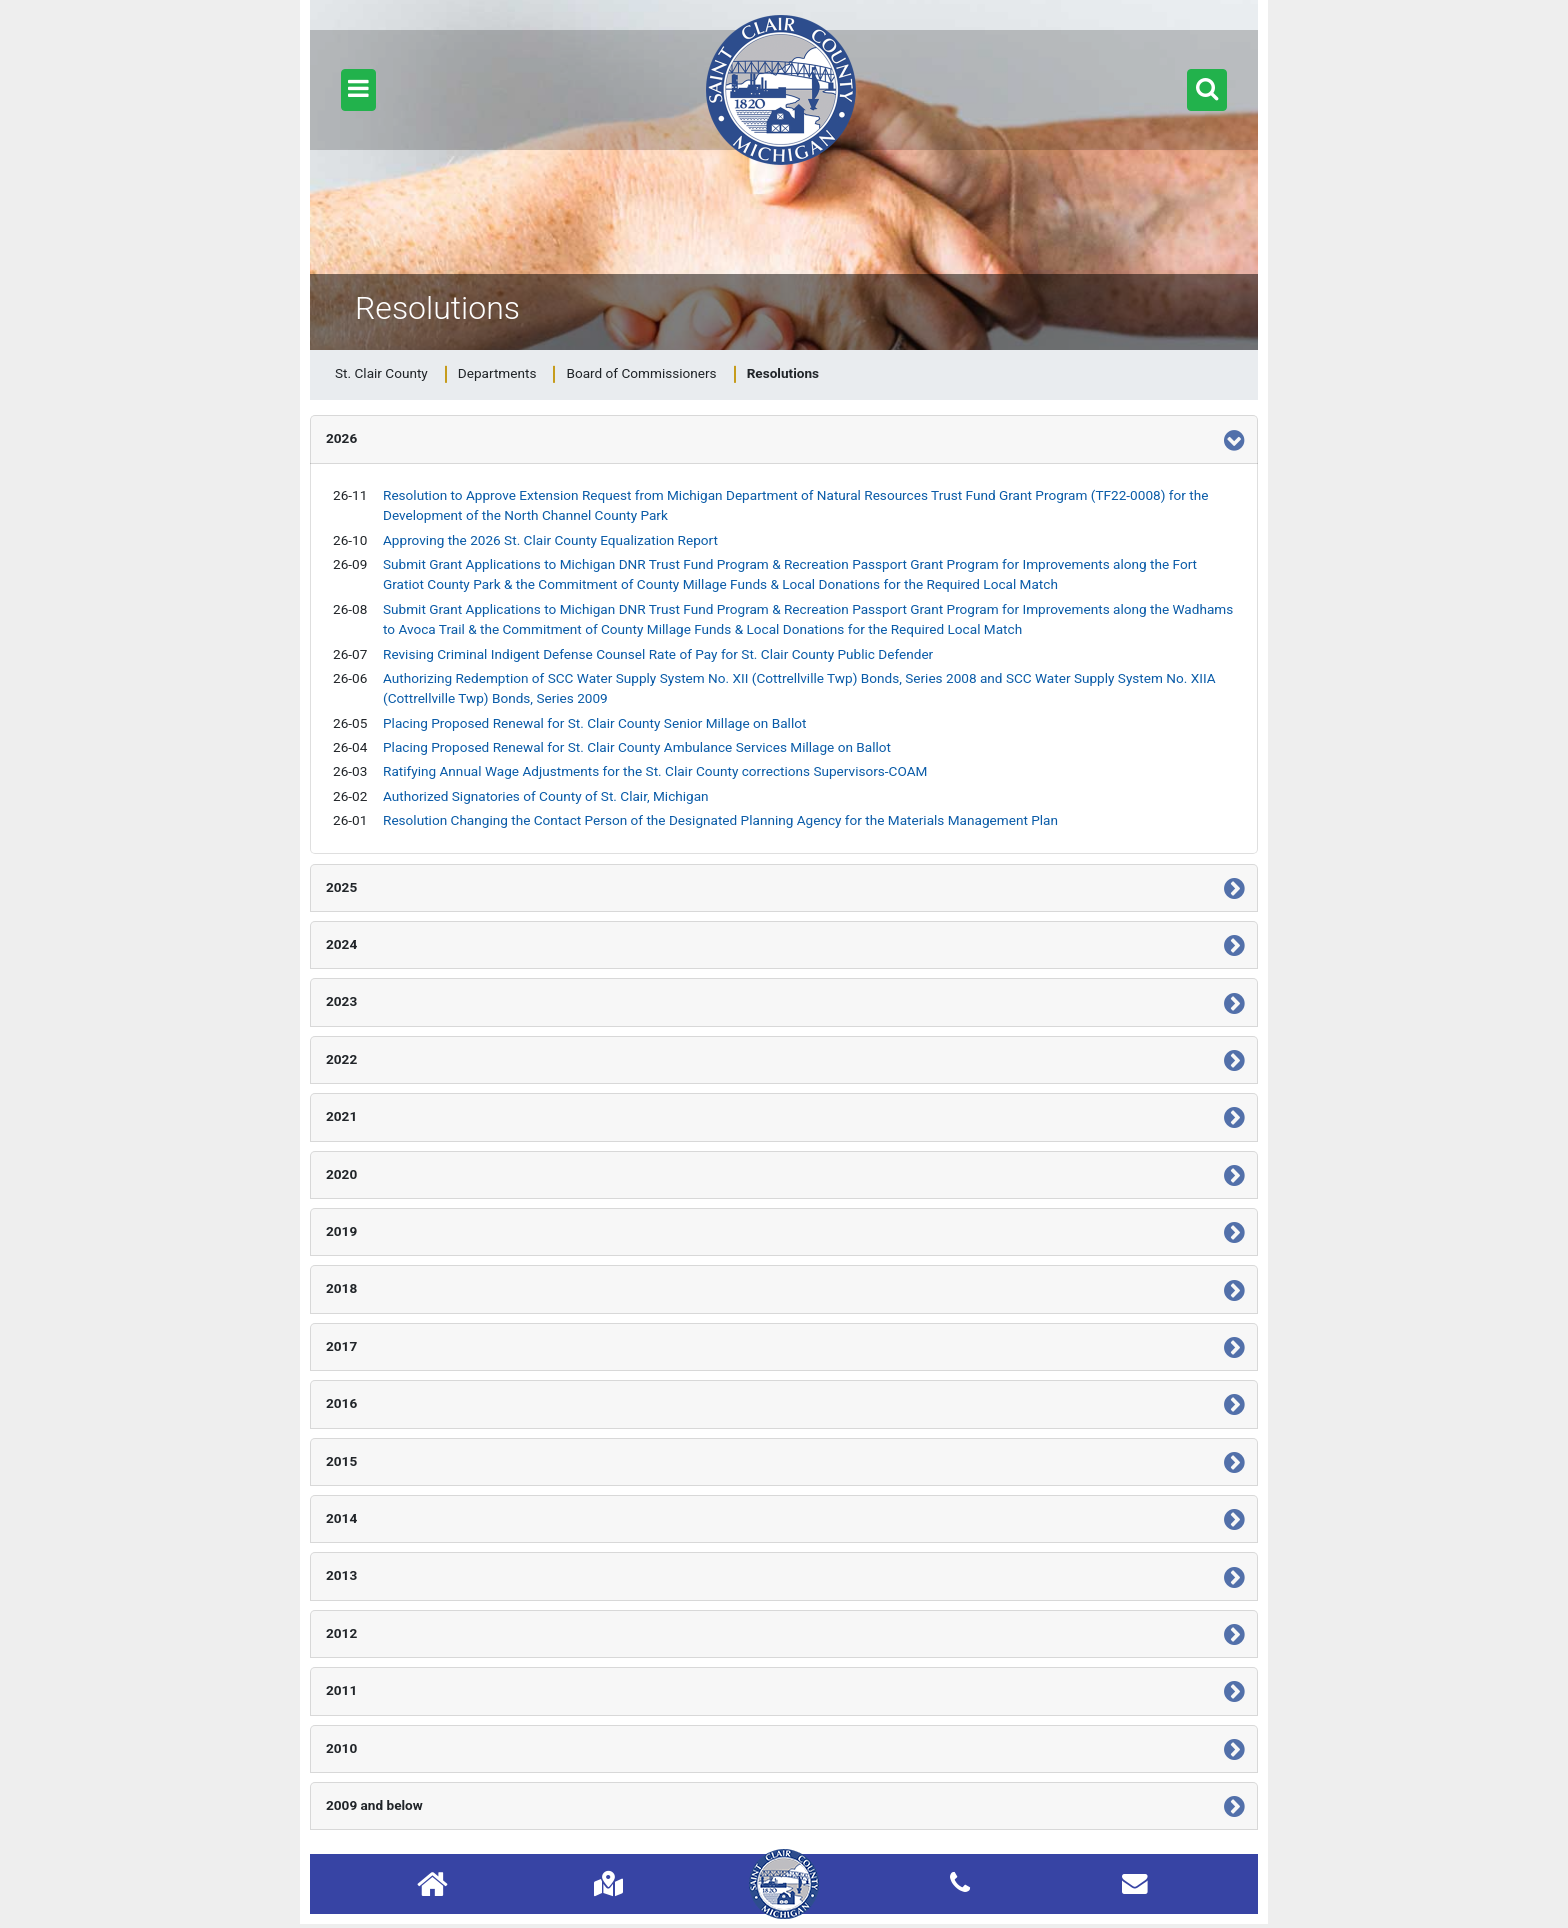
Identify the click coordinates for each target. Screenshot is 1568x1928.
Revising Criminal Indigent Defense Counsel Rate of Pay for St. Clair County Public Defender (658, 654)
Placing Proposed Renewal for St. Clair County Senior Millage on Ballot (594, 723)
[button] (358, 90)
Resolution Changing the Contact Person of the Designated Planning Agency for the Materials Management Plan (720, 820)
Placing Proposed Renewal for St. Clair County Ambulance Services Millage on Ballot (637, 747)
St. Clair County (381, 373)
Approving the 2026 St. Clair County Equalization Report (550, 540)
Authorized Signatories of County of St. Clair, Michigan (546, 796)
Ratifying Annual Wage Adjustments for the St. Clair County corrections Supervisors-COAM (655, 771)
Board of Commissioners (641, 373)
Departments (497, 373)
